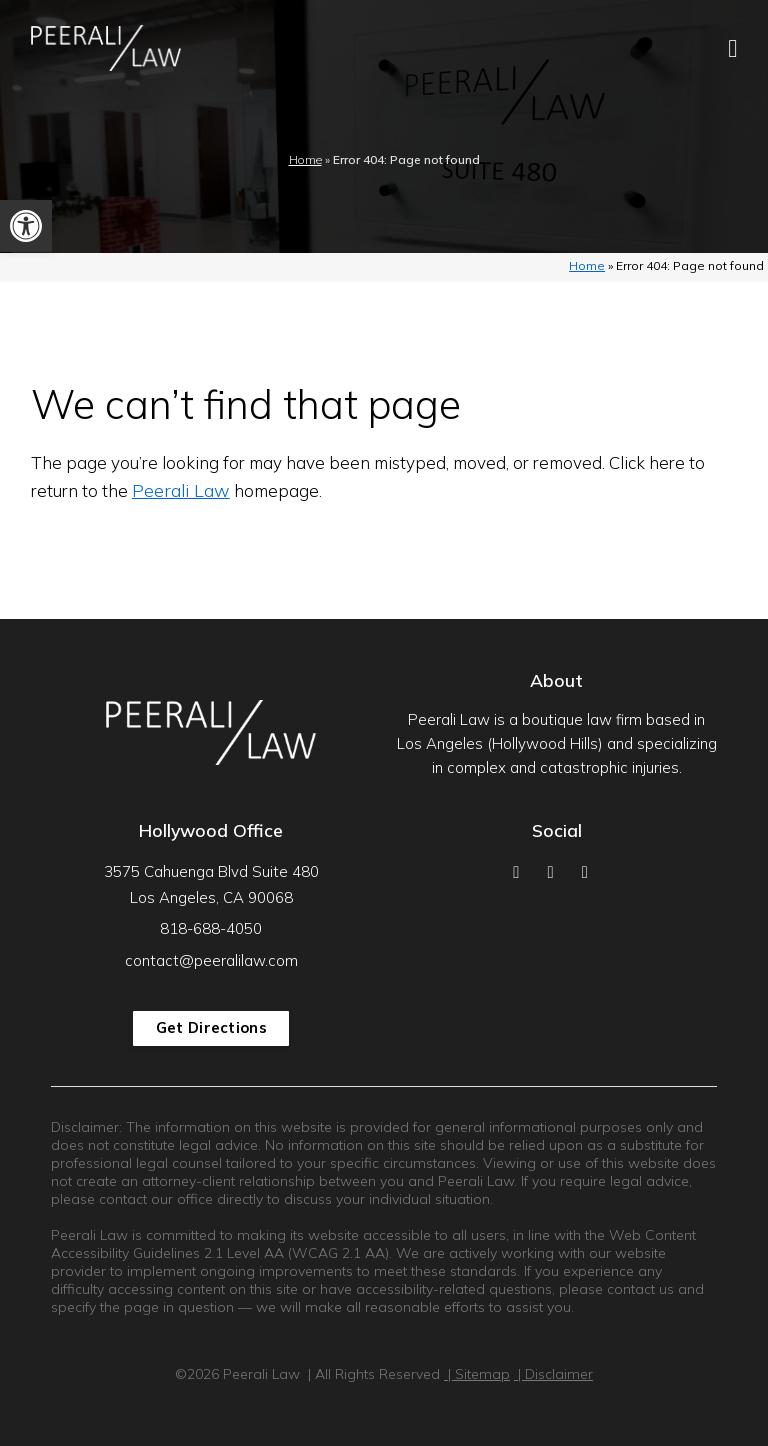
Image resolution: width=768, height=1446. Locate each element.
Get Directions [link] (211, 1027)
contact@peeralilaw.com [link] (211, 960)
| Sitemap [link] (477, 1374)
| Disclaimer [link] (553, 1374)
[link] (26, 226)
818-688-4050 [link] (211, 928)
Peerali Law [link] (181, 490)
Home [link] (305, 159)
